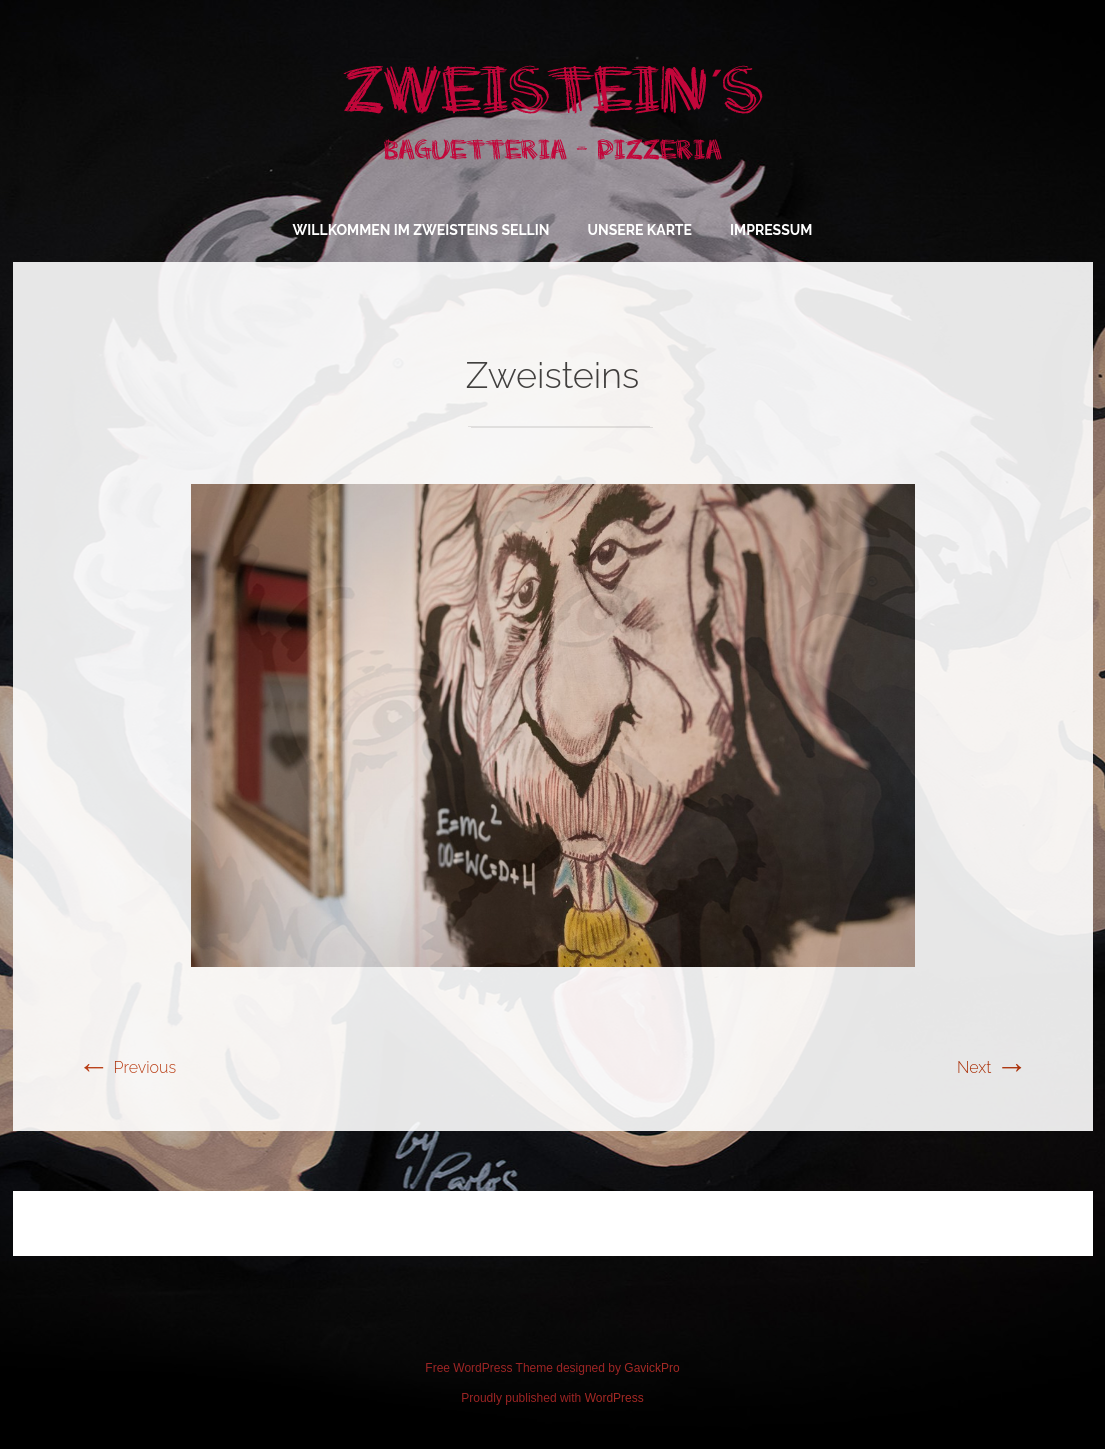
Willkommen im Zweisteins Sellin (421, 230)
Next (992, 1067)
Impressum (771, 230)
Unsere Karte (640, 230)
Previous (127, 1067)
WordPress (614, 1398)
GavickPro (651, 1368)
